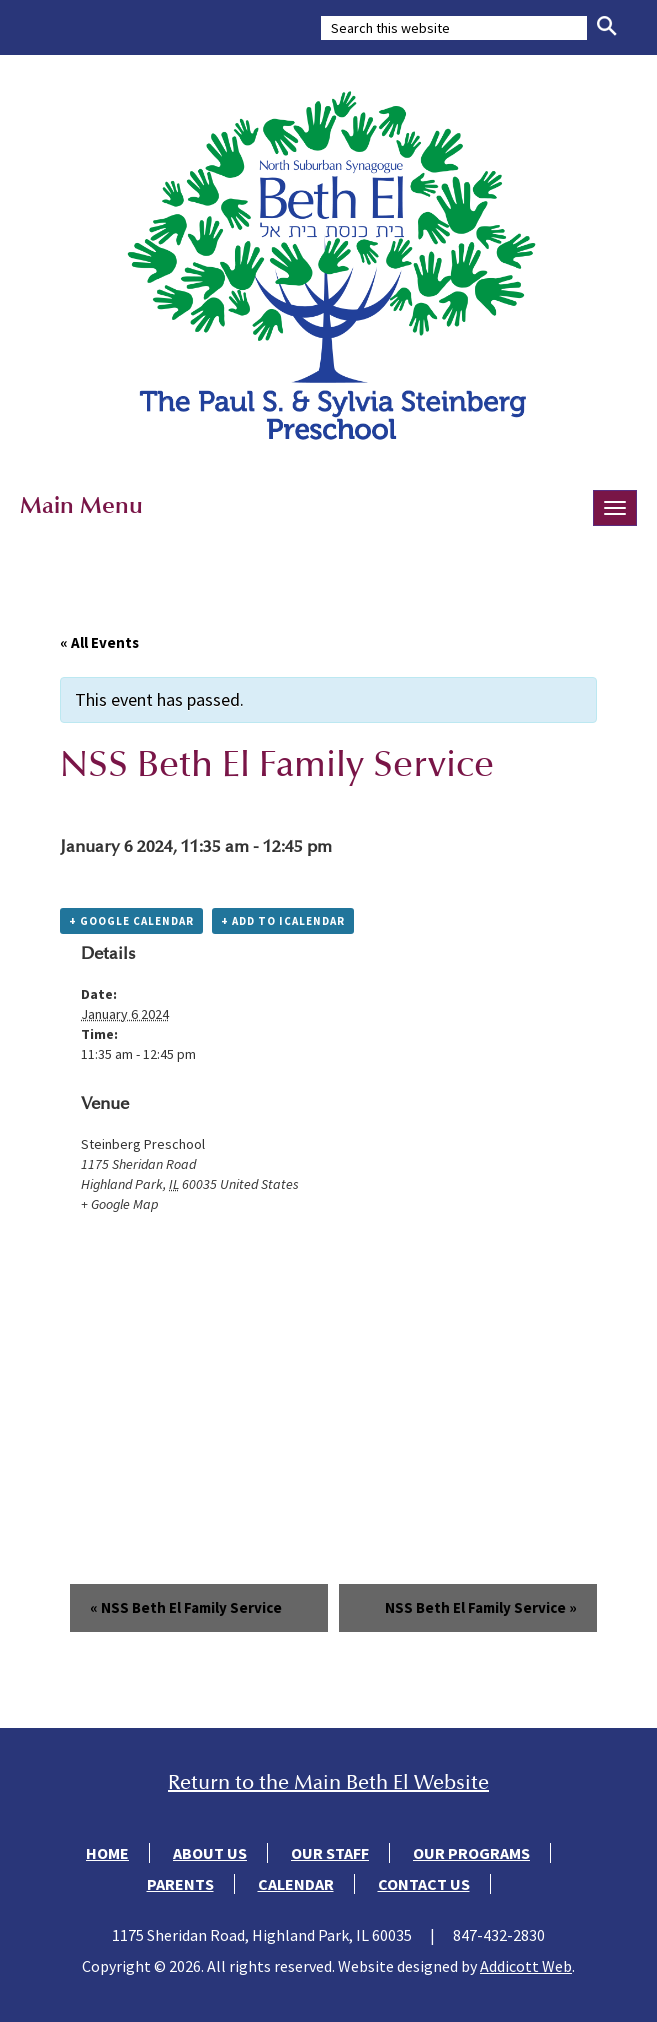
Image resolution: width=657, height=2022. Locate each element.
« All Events (99, 642)
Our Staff (330, 1853)
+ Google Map (119, 1204)
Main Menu (81, 505)
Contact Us (424, 1884)
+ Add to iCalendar (283, 921)
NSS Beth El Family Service (186, 1607)
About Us (210, 1853)
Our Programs (471, 1853)
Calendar (296, 1884)
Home (107, 1853)
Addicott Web (526, 1966)
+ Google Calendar (131, 921)
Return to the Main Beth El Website (328, 1782)
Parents (180, 1884)
